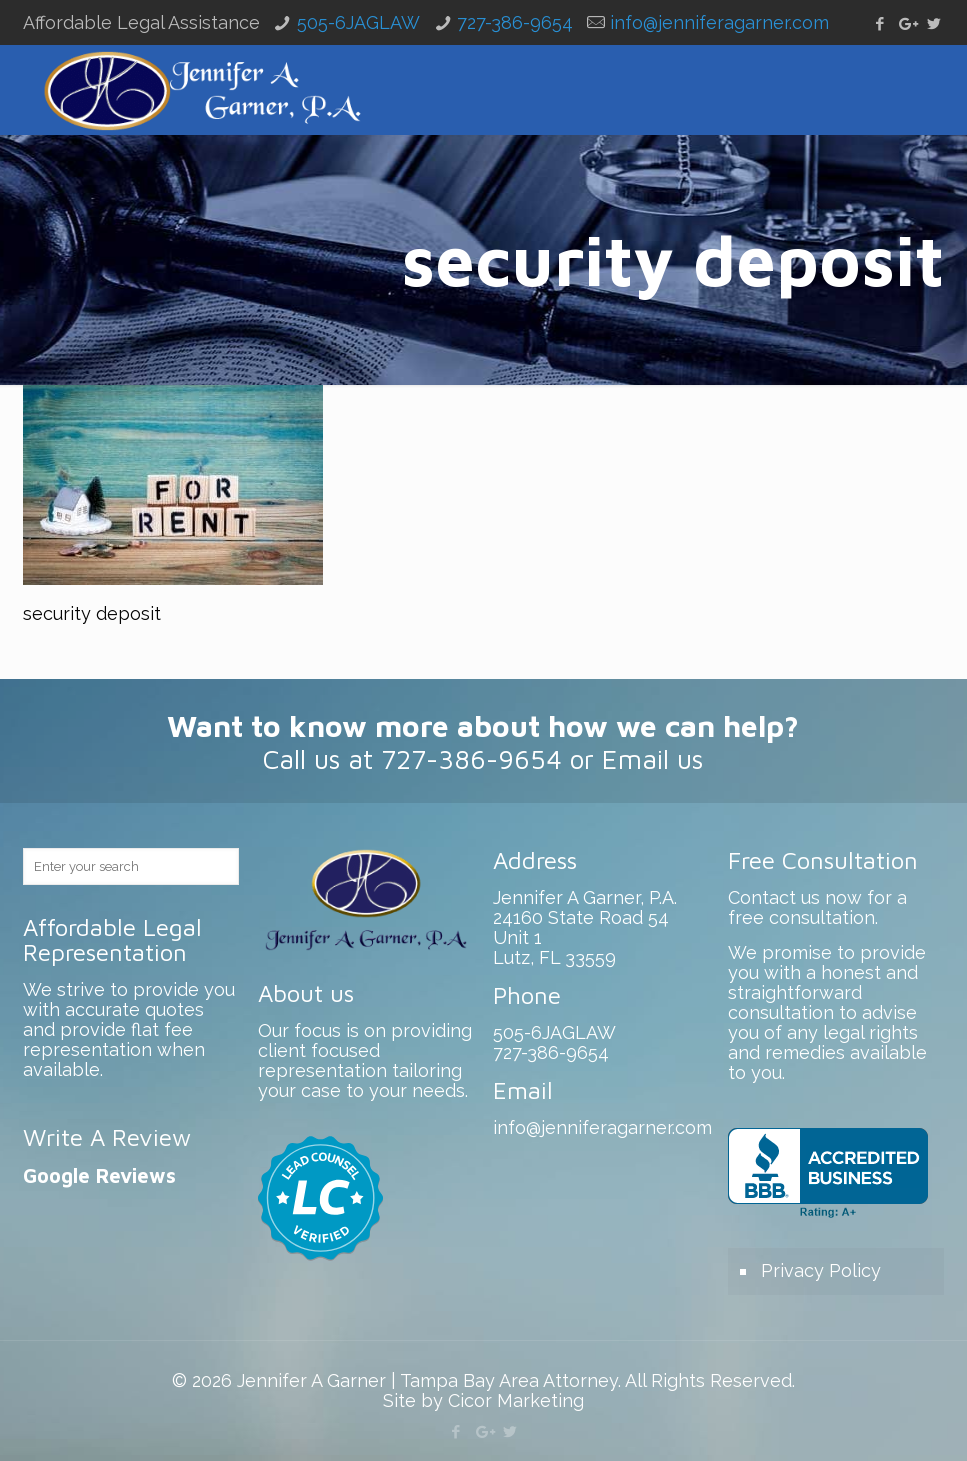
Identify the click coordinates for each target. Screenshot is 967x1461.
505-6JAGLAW (358, 22)
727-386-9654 (515, 22)
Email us (652, 759)
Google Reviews (99, 1175)
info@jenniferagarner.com (719, 22)
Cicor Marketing (516, 1400)
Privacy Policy (821, 1270)
